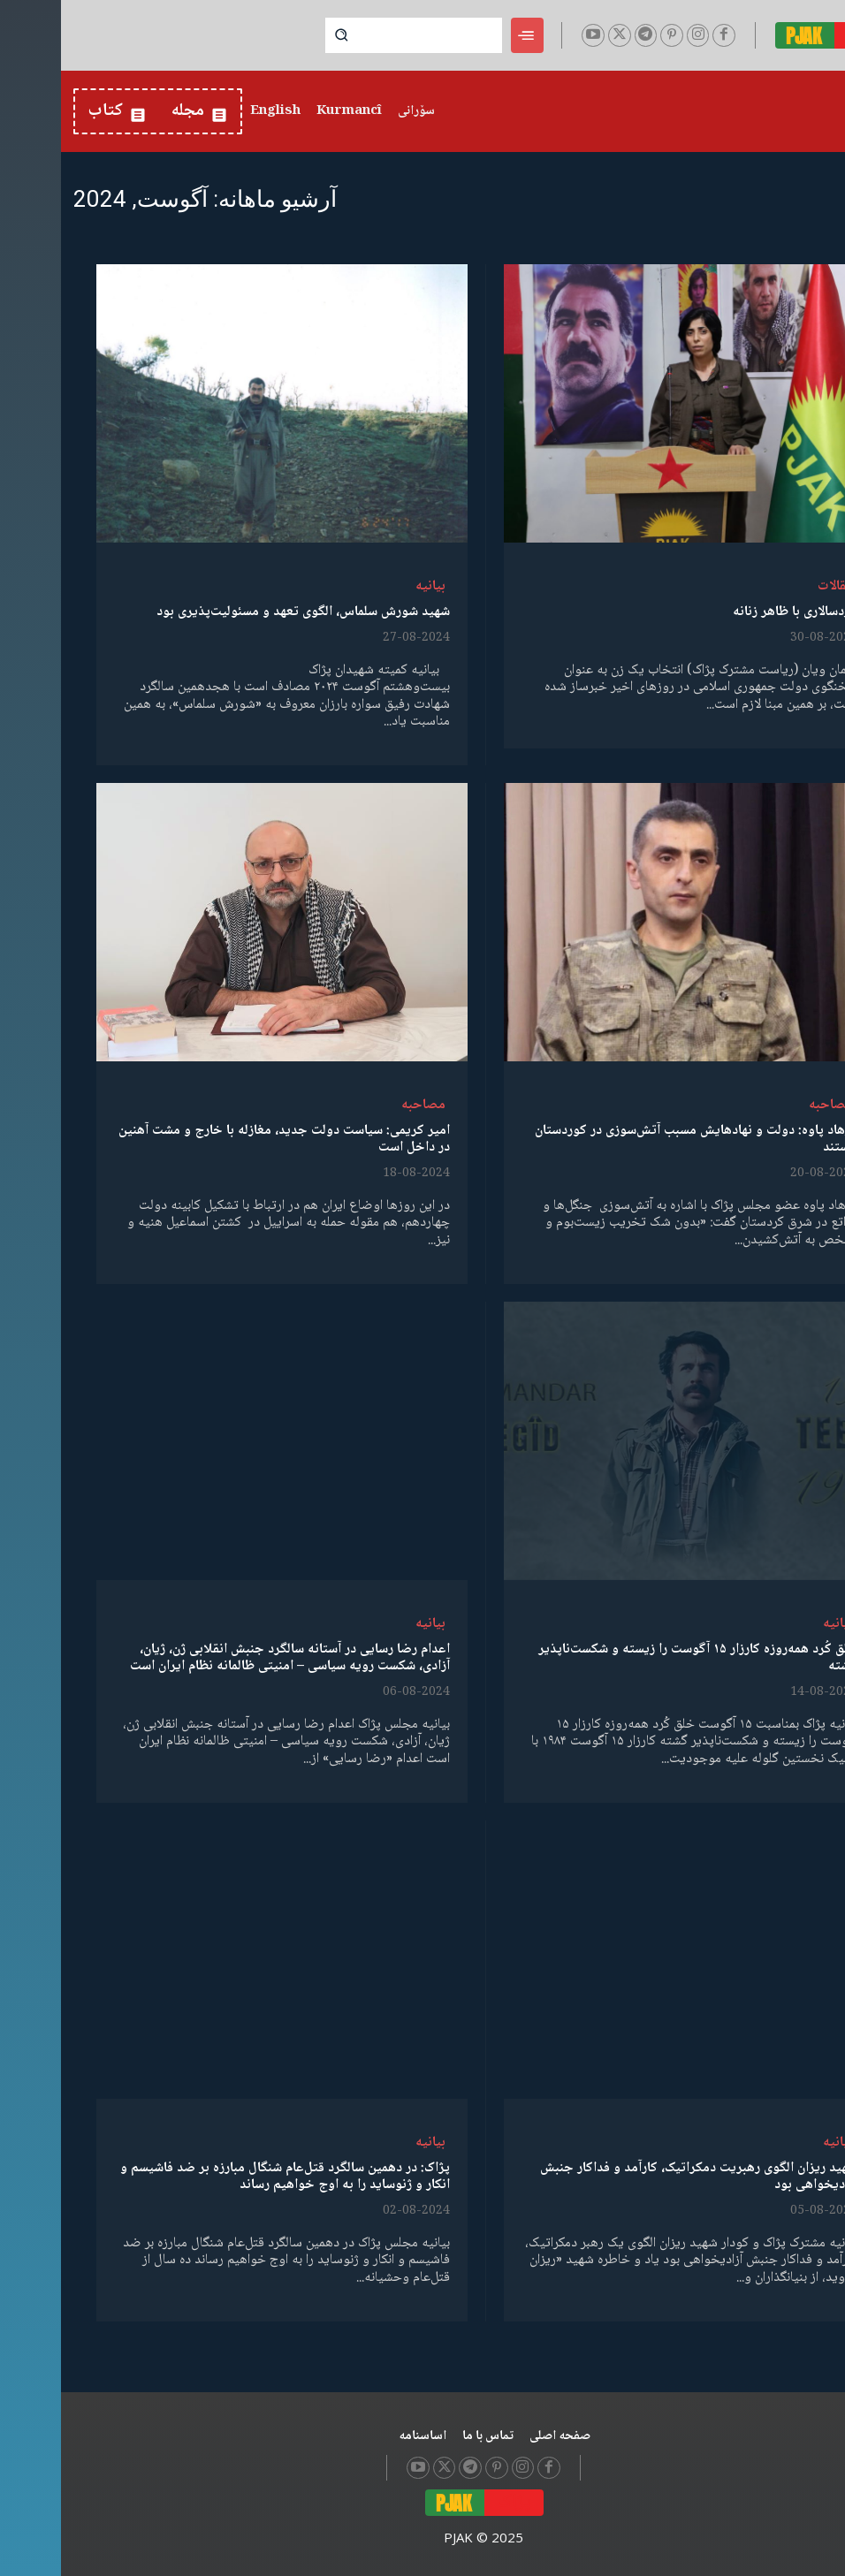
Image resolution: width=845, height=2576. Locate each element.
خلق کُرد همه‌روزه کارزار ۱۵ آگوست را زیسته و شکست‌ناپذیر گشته (636, 1658)
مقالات (774, 586)
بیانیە (369, 586)
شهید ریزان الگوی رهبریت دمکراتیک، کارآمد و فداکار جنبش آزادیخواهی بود (637, 2176)
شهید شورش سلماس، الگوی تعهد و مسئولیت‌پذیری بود (242, 612)
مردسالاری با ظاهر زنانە (734, 612)
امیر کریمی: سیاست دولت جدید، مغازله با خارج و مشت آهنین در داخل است (223, 1139)
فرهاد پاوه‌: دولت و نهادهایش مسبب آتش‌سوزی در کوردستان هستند (635, 1139)
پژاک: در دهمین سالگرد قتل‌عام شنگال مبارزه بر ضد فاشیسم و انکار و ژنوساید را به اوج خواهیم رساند (224, 2176)
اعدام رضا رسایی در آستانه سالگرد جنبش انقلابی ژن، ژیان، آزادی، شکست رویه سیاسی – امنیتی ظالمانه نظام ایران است (229, 1658)
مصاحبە (770, 1105)
